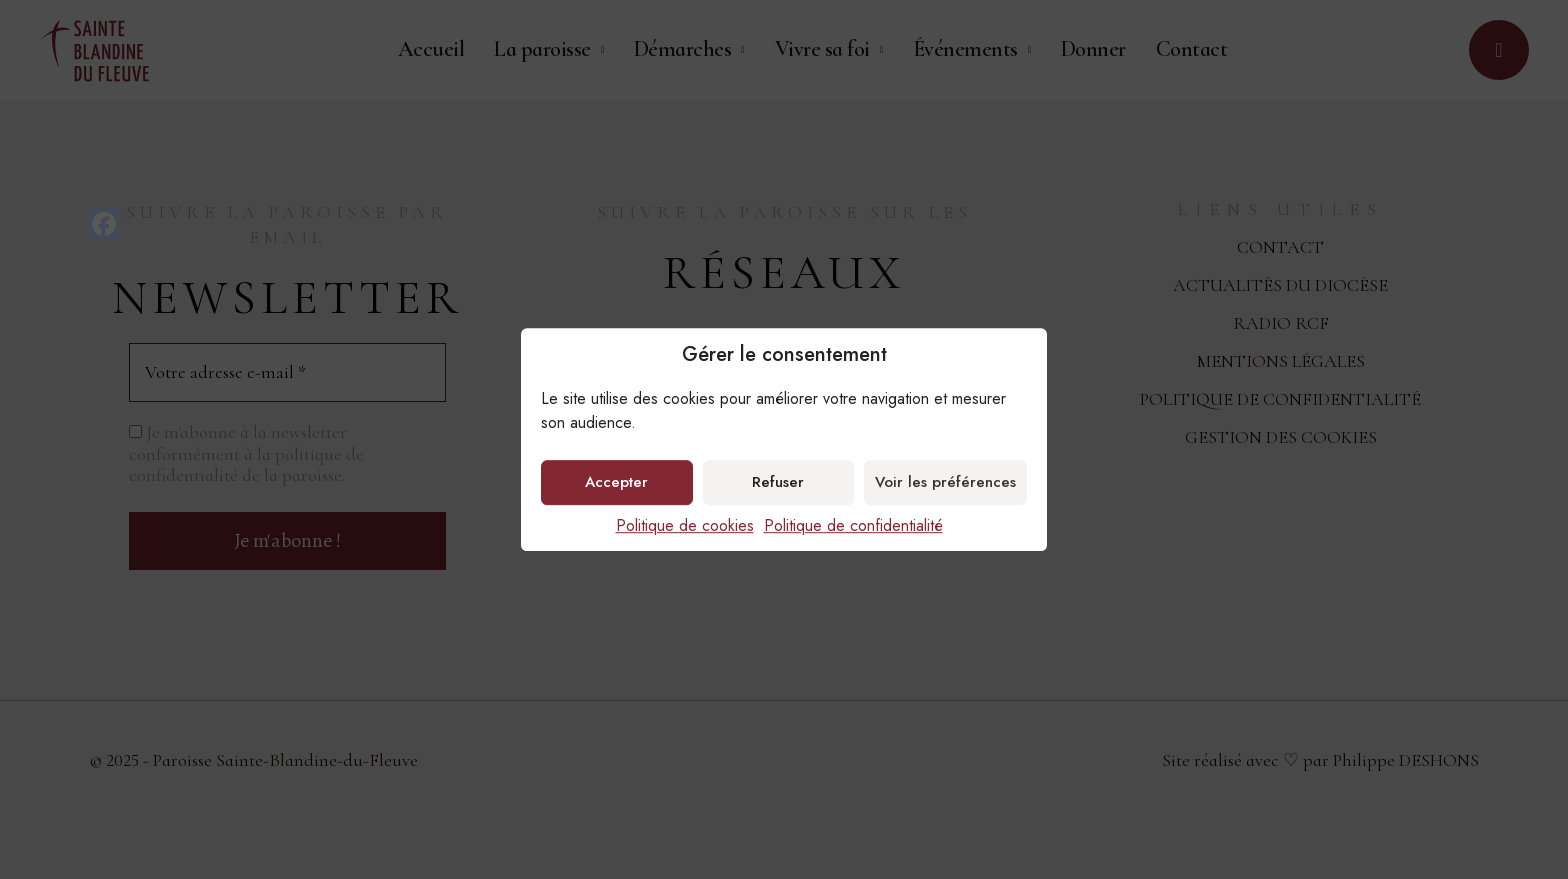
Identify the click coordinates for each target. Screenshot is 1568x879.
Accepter (616, 482)
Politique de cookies (685, 525)
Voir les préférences (945, 482)
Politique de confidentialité (853, 525)
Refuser (778, 482)
